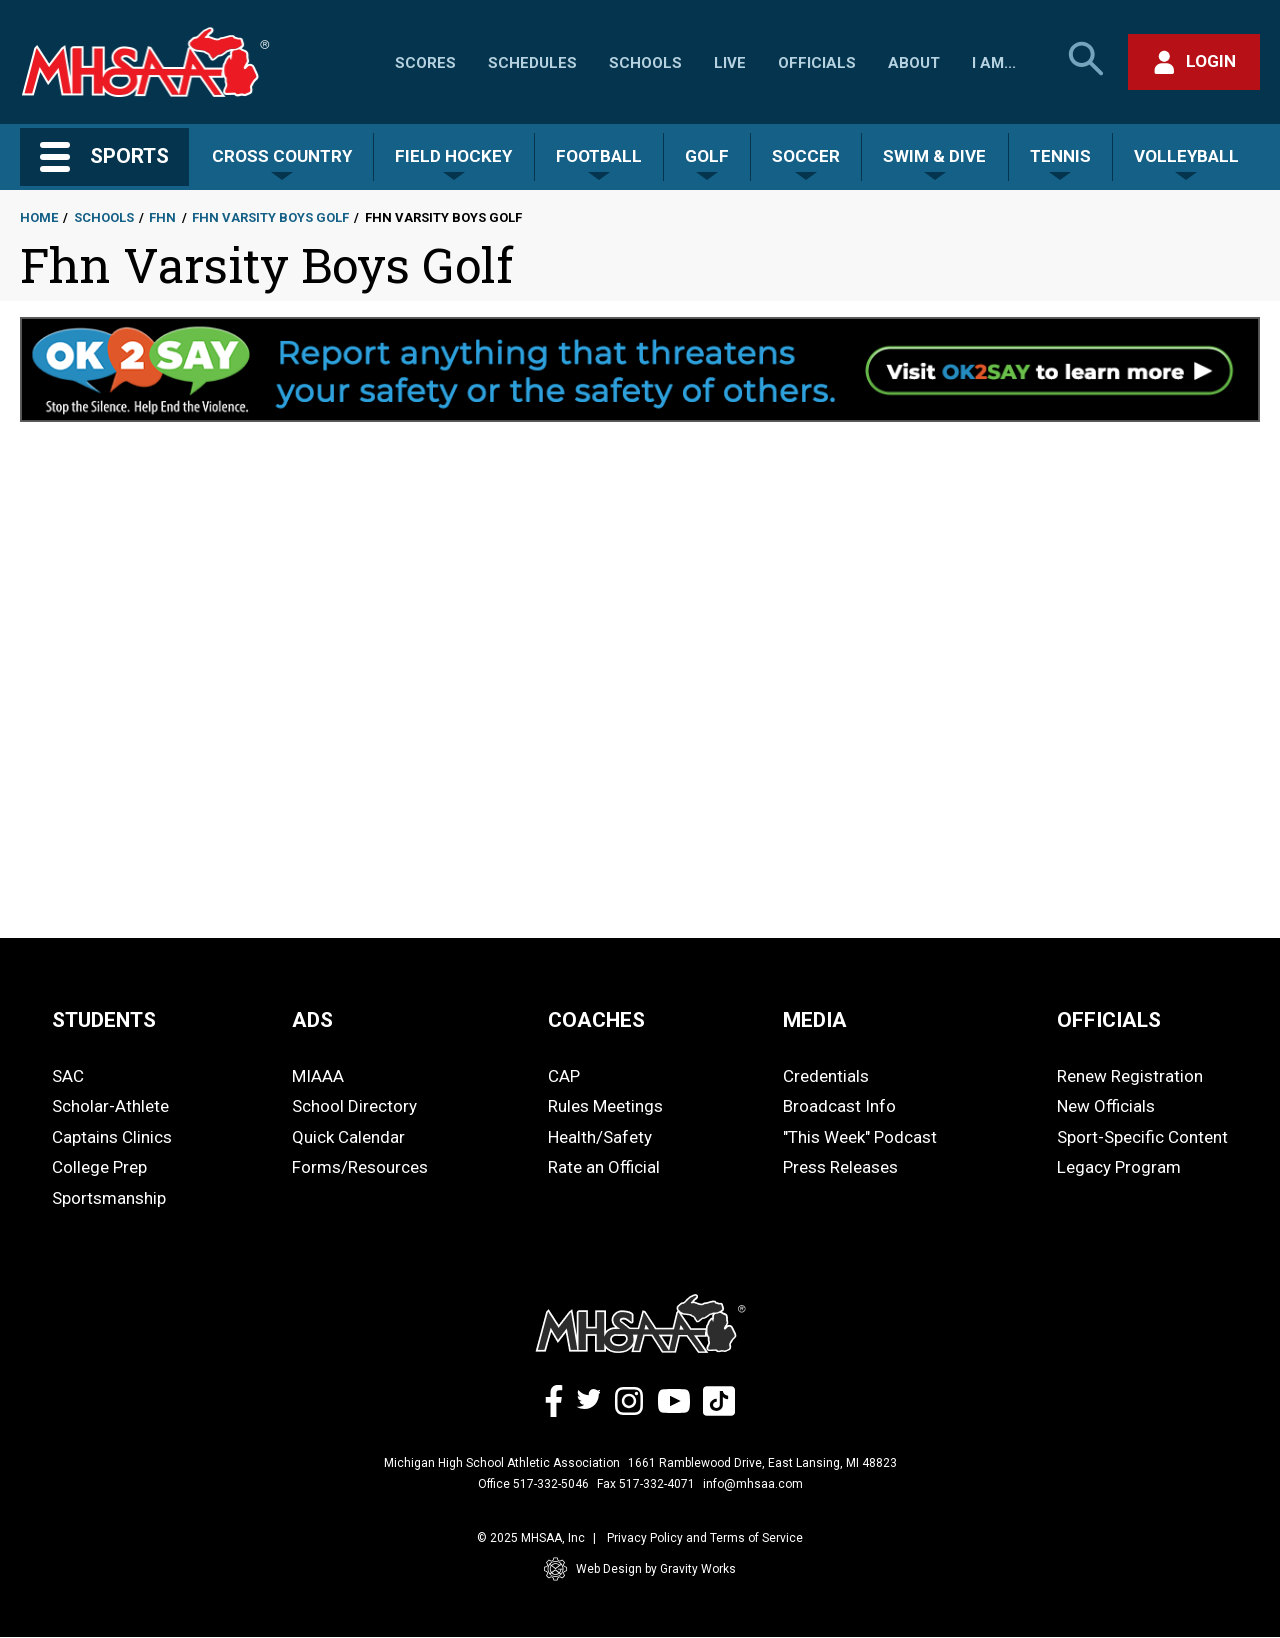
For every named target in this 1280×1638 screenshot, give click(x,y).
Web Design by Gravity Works (640, 1569)
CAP (564, 1076)
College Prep (99, 1167)
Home (39, 217)
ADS (312, 1020)
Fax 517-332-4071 (646, 1484)
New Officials (1106, 1106)
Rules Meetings (605, 1106)
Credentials (826, 1076)
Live (730, 63)
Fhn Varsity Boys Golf (270, 217)
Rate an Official (604, 1167)
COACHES (596, 1020)
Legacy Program (1119, 1167)
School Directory (354, 1106)
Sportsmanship (109, 1198)
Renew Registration (1130, 1076)
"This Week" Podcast (860, 1137)
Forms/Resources (360, 1167)
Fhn (162, 217)
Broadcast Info (839, 1106)
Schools (645, 63)
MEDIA (815, 1020)
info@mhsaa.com (753, 1484)
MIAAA (318, 1076)
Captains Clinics (112, 1137)
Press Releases (840, 1167)
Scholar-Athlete (110, 1106)
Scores (425, 63)
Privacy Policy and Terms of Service (705, 1538)
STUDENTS (104, 1020)
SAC (68, 1076)
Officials (817, 63)
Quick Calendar (348, 1137)
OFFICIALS (1109, 1020)
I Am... (994, 63)
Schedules (532, 63)
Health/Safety (600, 1137)
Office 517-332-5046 (533, 1484)
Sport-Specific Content (1142, 1137)
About (914, 63)
